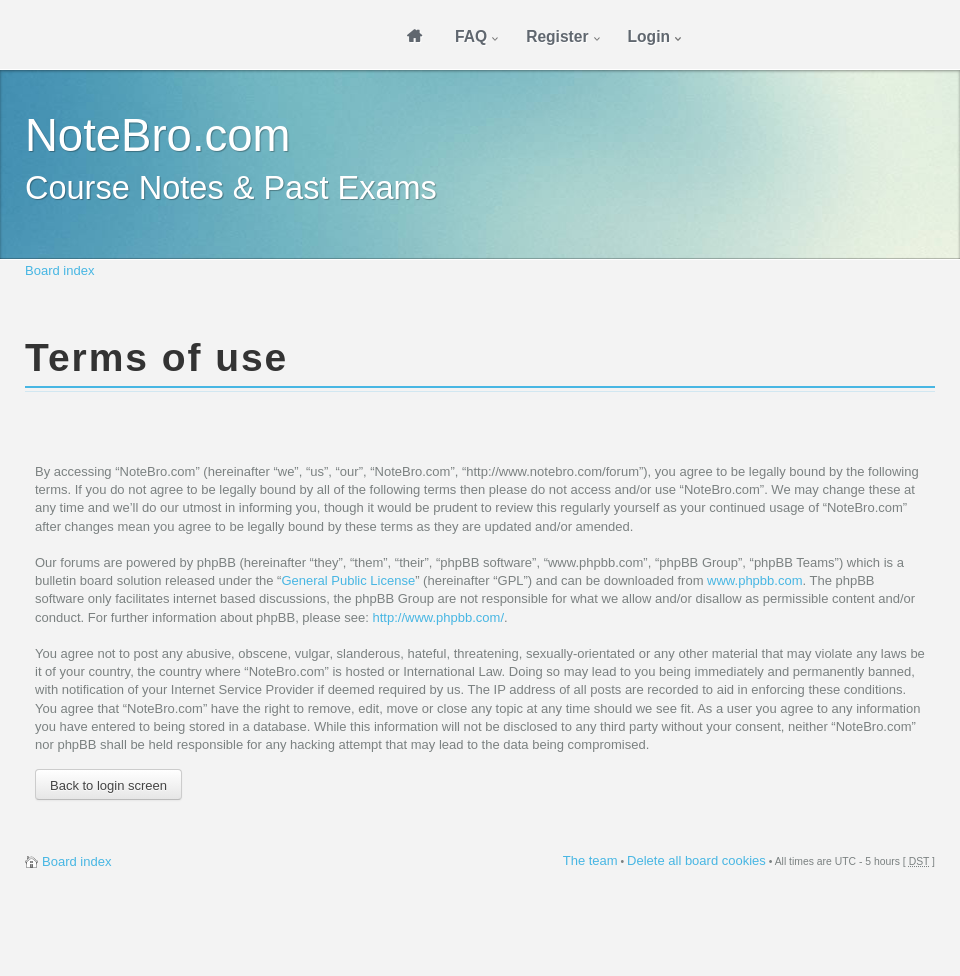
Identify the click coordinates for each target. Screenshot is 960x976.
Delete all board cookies (696, 860)
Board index (59, 270)
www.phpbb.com (754, 580)
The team (590, 860)
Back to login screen (108, 785)
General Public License (348, 580)
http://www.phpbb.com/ (438, 617)
